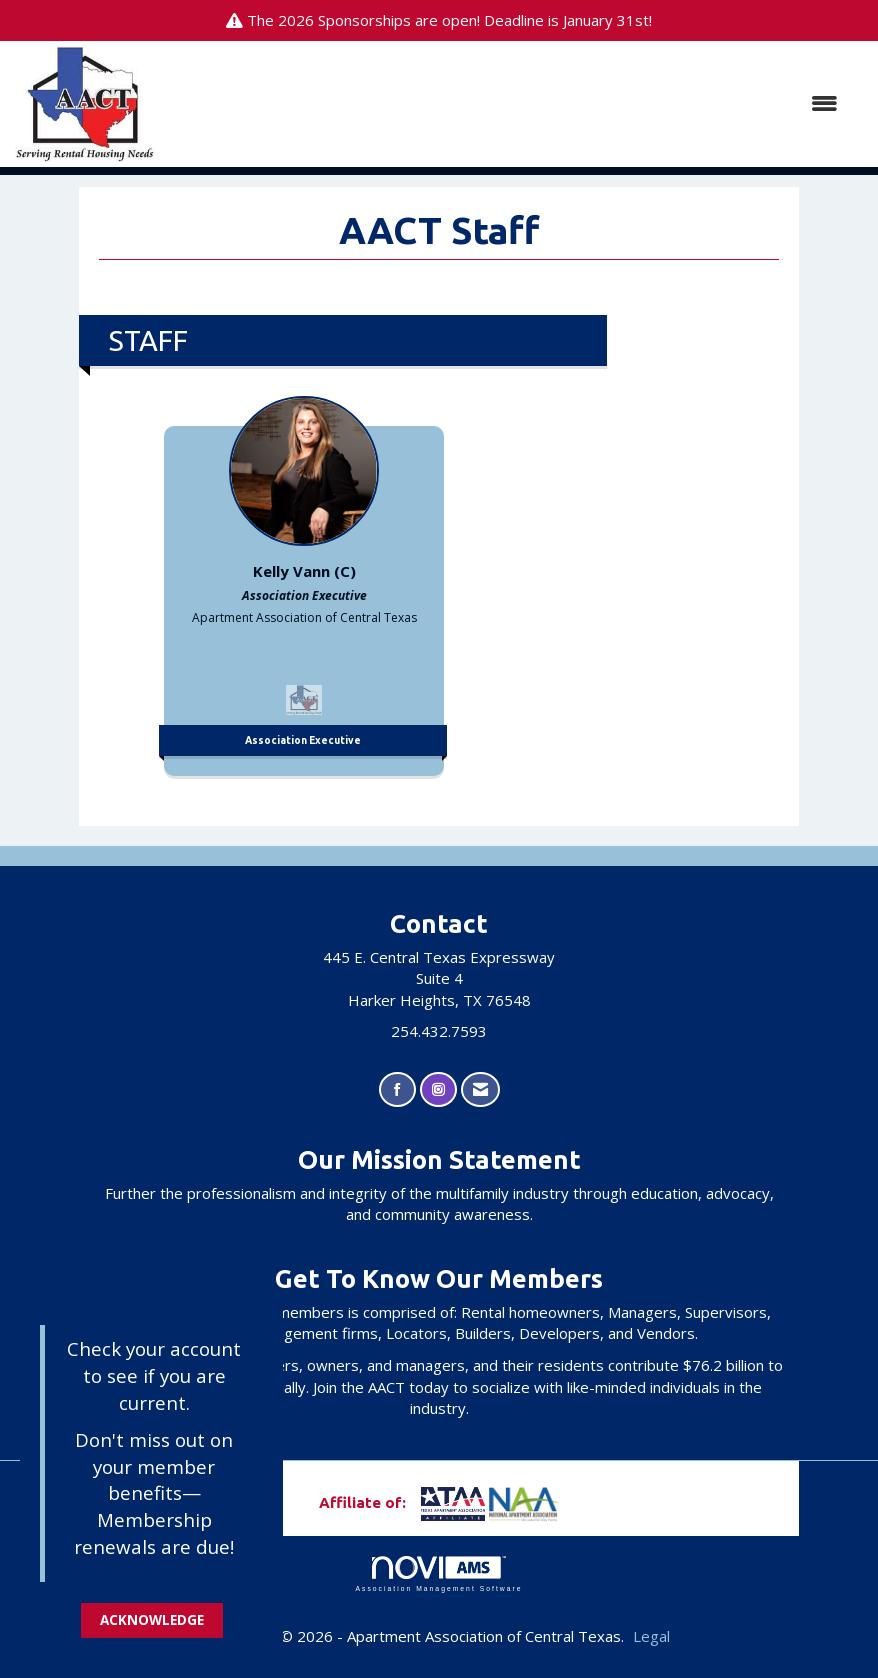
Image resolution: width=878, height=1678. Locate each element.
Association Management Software (438, 1574)
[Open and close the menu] (506, 103)
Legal (651, 1636)
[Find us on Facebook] (397, 1089)
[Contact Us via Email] (480, 1089)
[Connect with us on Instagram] (438, 1089)
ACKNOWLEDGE (152, 1620)
